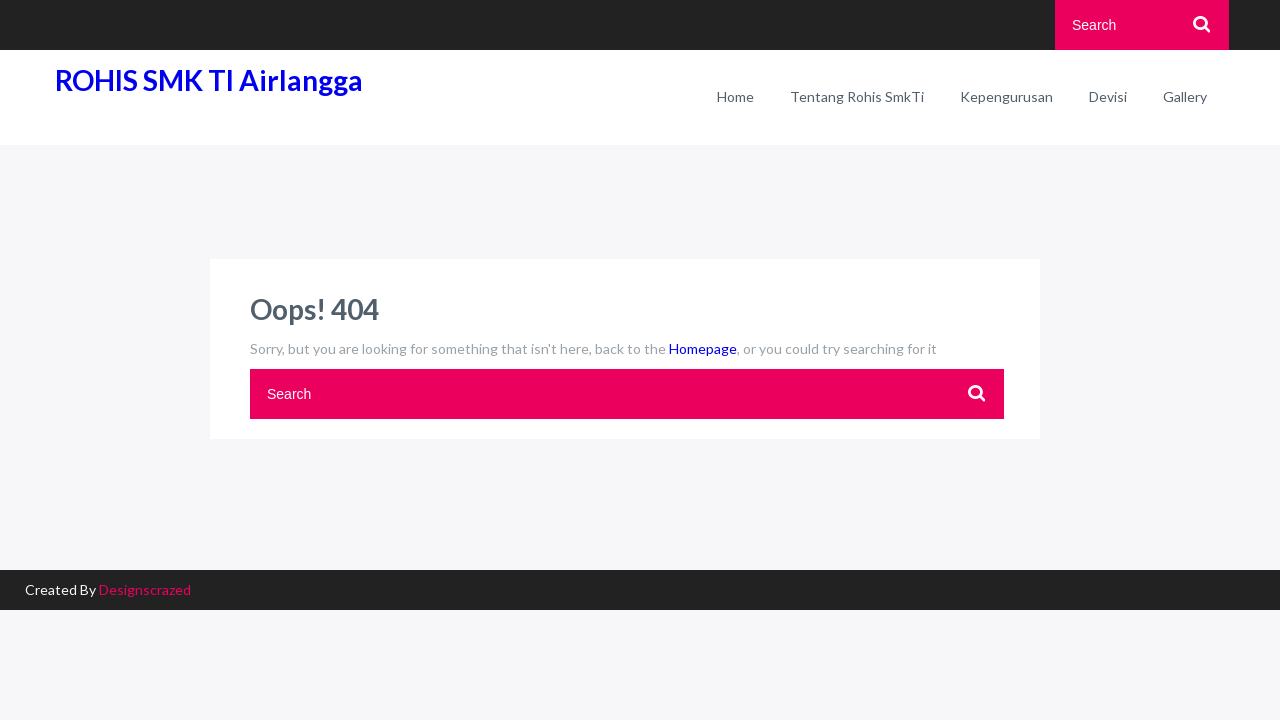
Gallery (1185, 96)
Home (735, 96)
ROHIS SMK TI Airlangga (209, 80)
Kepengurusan (1006, 96)
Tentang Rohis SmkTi (857, 96)
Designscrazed (145, 589)
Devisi (1108, 96)
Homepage (703, 348)
